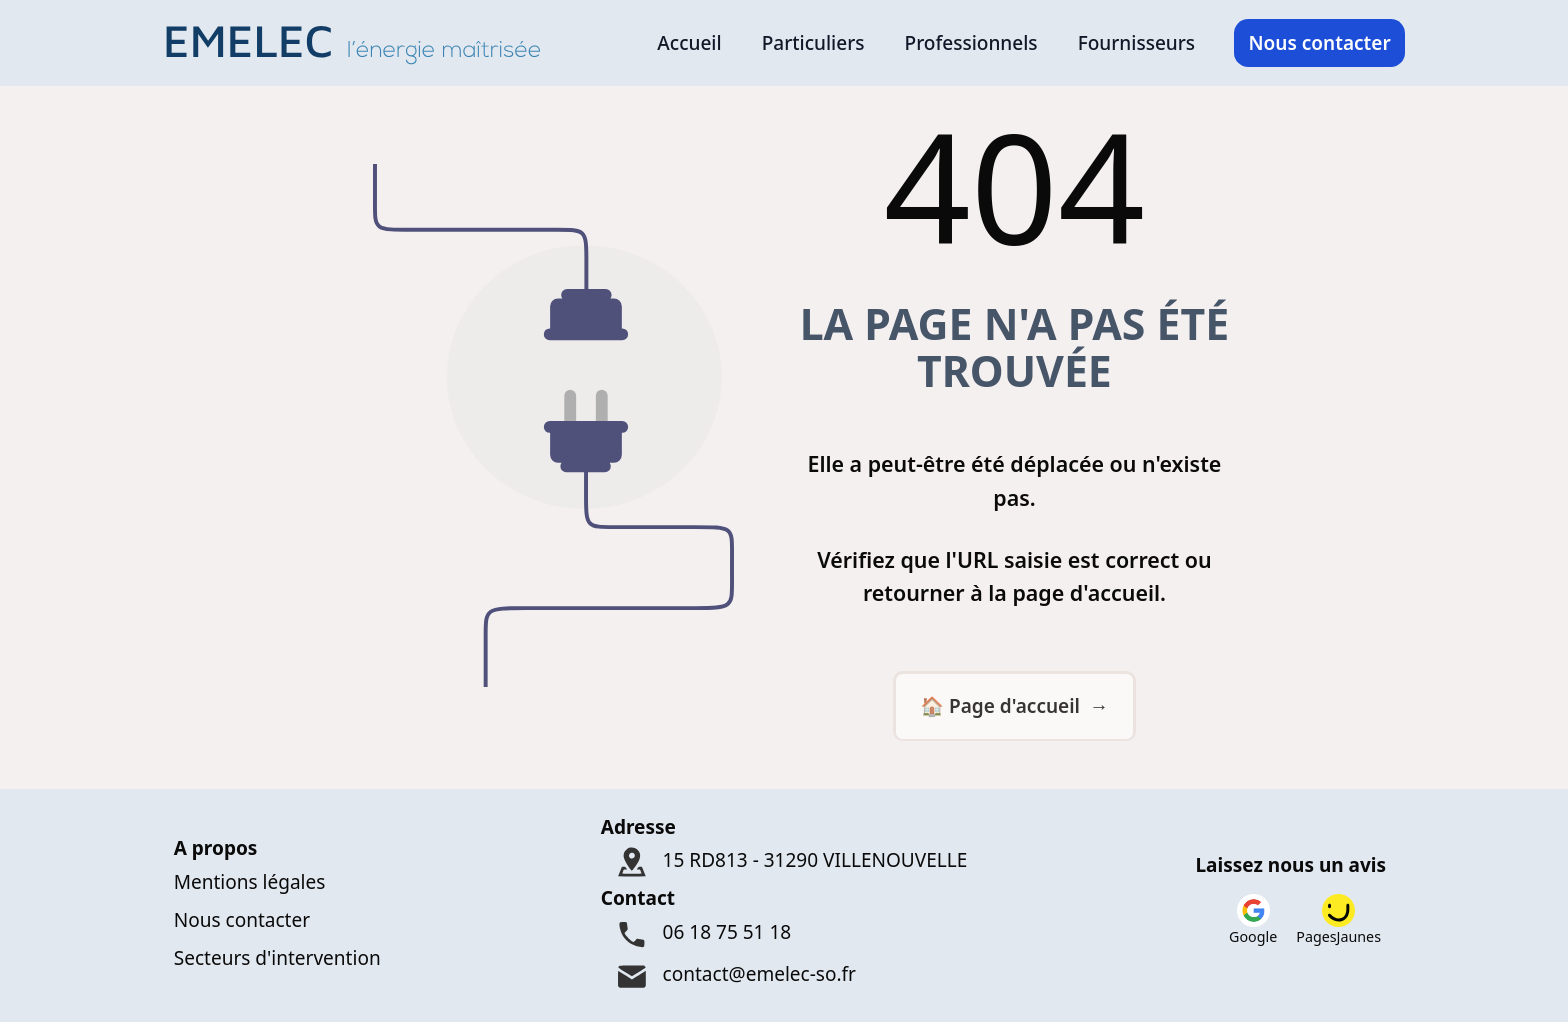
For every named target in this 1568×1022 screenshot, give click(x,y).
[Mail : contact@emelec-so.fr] (784, 977)
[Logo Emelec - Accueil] (359, 43)
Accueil (689, 43)
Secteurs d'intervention (277, 958)
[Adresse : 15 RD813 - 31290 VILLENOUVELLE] (784, 862)
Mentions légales (250, 882)
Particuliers (813, 43)
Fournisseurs (1136, 43)
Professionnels (971, 43)
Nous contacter (1319, 43)
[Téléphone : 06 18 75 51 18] (784, 934)
